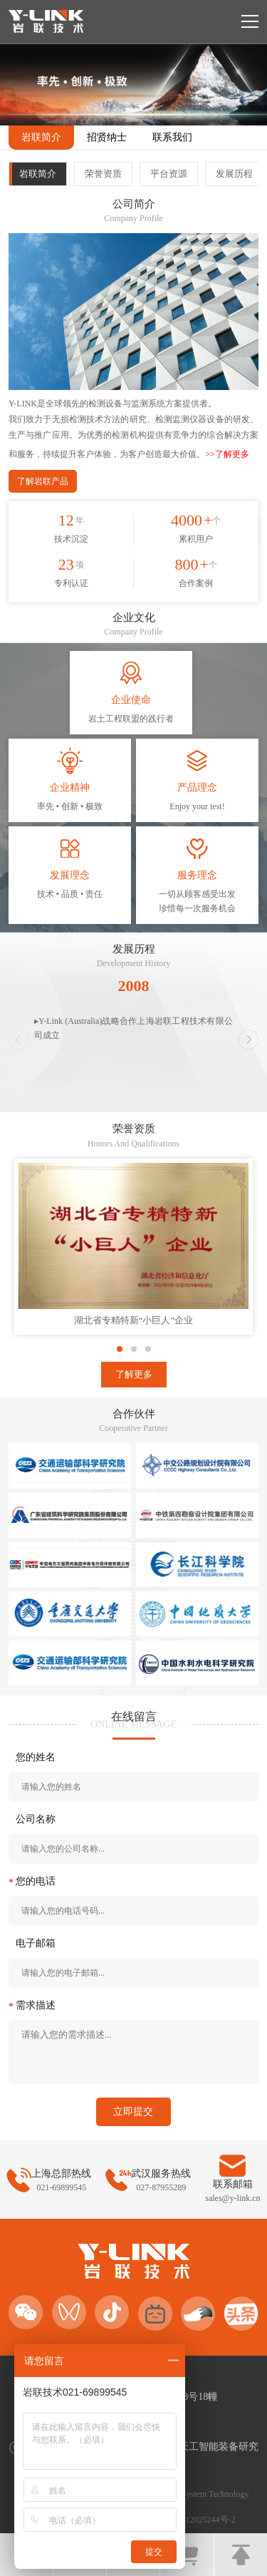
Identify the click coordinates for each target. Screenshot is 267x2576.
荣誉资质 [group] (103, 173)
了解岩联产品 (42, 481)
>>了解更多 (227, 454)
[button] (248, 1040)
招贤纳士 (107, 137)
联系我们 (172, 137)
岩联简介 (41, 137)
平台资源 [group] (168, 173)
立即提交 (133, 2111)
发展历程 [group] (234, 173)
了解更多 (133, 1374)
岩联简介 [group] (37, 173)
